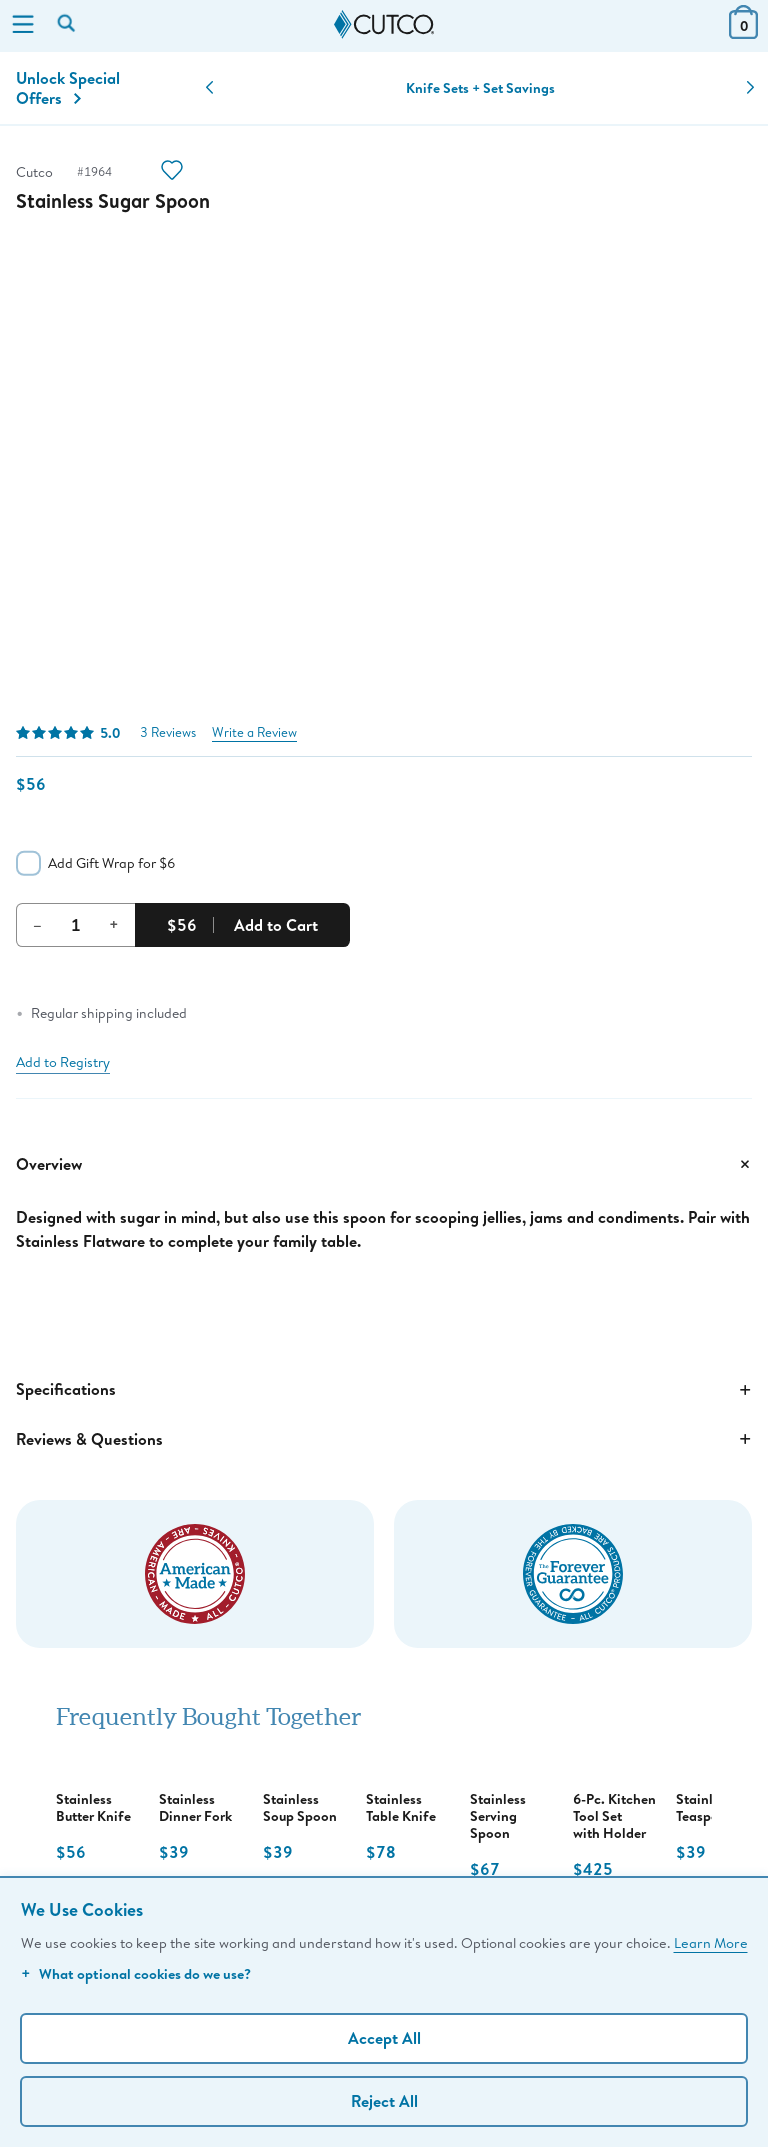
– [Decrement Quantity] (37, 924)
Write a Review (254, 732)
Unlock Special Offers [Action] (68, 88)
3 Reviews (168, 732)
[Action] (172, 172)
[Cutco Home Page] (384, 25)
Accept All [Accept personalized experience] (384, 2038)
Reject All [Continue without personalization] (384, 2101)
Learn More (711, 1942)
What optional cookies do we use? (136, 1973)
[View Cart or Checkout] (743, 32)
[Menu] (23, 26)
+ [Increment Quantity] (114, 924)
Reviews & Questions (384, 1439)
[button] (209, 88)
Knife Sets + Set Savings (480, 88)
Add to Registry (63, 1062)
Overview (384, 1164)
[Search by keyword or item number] (68, 25)
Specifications (384, 1390)
